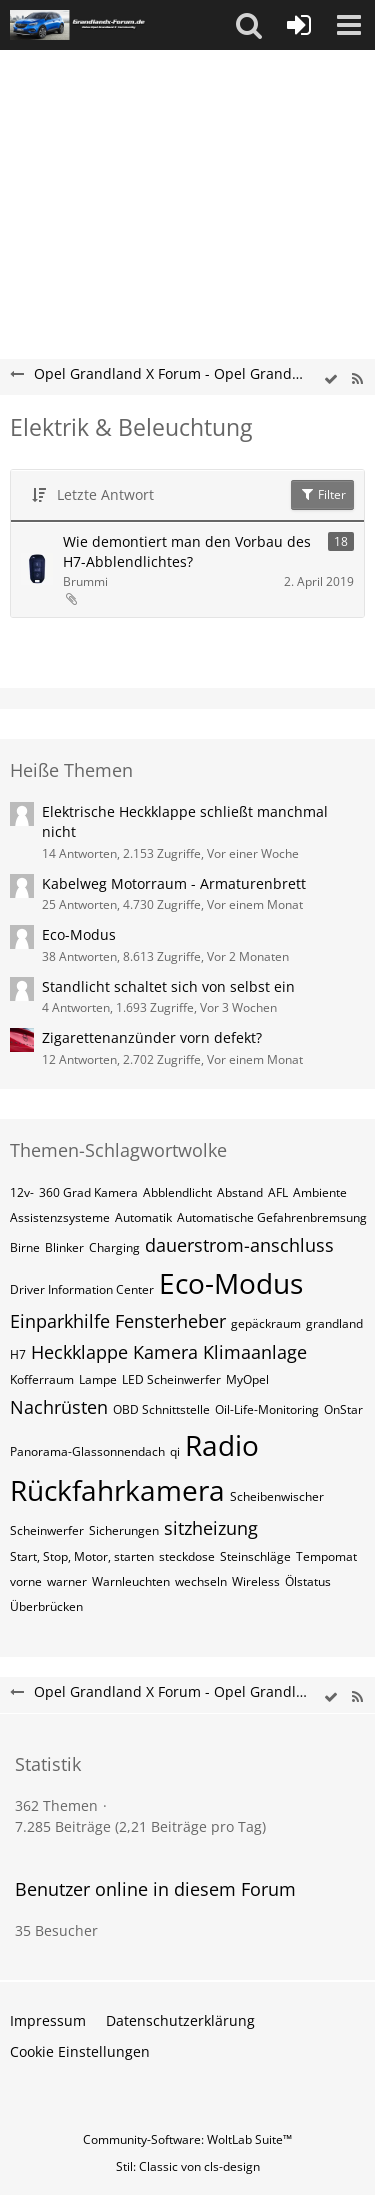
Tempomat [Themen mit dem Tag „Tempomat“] (326, 1556)
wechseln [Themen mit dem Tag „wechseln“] (201, 1581)
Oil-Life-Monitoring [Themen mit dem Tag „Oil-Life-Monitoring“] (267, 1409)
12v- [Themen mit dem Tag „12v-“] (22, 1192)
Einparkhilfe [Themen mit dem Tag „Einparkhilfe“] (60, 1321)
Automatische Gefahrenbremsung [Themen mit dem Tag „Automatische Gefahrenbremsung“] (272, 1217)
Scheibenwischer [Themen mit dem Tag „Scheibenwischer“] (277, 1496)
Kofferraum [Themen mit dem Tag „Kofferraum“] (42, 1379)
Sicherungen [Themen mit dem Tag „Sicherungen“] (124, 1530)
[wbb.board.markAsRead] (331, 379)
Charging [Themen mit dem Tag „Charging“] (114, 1247)
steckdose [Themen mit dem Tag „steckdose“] (187, 1556)
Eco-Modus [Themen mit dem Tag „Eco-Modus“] (231, 1283)
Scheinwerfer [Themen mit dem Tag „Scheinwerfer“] (47, 1530)
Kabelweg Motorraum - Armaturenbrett (174, 883)
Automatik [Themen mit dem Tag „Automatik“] (143, 1217)
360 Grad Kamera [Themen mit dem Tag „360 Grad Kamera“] (88, 1192)
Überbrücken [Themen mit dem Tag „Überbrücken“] (46, 1606)
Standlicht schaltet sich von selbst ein (168, 986)
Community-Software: (187, 2139)
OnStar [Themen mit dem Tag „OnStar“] (343, 1409)
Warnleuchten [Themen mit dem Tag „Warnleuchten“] (131, 1581)
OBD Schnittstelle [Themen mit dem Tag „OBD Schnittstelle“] (161, 1409)
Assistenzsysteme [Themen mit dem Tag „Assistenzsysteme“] (60, 1217)
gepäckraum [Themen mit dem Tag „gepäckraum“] (266, 1323)
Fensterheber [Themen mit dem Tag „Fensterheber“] (170, 1321)
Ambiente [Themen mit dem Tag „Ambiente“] (320, 1192)
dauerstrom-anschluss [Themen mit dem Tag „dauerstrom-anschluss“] (239, 1245)
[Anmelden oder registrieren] (299, 25)
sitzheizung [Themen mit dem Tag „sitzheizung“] (211, 1528)
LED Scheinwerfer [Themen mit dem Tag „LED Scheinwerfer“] (171, 1379)
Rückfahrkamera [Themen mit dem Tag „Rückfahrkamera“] (117, 1490)
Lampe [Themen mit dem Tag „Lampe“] (98, 1379)
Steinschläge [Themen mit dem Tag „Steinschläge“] (255, 1556)
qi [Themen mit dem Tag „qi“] (175, 1451)
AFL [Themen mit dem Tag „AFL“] (278, 1192)
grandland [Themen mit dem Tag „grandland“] (334, 1323)
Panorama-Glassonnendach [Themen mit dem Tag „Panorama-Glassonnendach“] (87, 1451)
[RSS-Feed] (357, 379)
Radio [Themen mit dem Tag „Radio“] (222, 1445)
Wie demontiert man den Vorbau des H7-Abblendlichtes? (187, 552)
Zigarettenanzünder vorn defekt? (152, 1037)
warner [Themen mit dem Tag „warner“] (67, 1581)
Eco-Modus (79, 934)
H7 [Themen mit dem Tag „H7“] (18, 1354)
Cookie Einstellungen (80, 2051)
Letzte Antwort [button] (105, 494)
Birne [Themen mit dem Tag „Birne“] (25, 1247)
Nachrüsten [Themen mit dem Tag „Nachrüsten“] (59, 1407)
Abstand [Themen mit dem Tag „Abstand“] (240, 1192)
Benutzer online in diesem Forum (155, 1889)
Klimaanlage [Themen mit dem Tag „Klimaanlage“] (255, 1352)
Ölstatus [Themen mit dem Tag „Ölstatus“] (308, 1581)
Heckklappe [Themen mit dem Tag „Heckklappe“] (79, 1352)
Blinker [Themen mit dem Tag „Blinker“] (64, 1247)
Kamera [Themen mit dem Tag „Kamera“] (165, 1352)
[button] (249, 25)
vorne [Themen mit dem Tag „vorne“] (26, 1581)
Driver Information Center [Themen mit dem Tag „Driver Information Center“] (82, 1289)
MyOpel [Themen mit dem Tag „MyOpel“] (247, 1379)
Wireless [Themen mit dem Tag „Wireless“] (256, 1581)
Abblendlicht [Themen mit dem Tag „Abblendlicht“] (177, 1192)
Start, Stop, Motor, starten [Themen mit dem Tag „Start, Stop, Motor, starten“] (82, 1556)
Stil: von (188, 2166)
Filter (322, 494)
